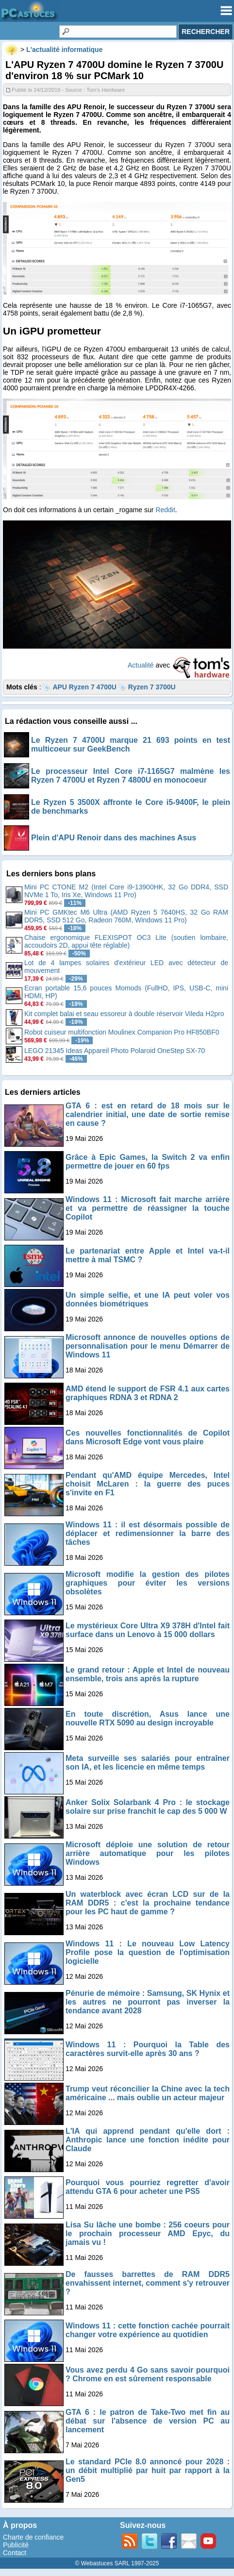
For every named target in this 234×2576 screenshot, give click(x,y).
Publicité (16, 2545)
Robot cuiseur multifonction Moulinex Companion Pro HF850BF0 (121, 1032)
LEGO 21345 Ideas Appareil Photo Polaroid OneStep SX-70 (114, 1050)
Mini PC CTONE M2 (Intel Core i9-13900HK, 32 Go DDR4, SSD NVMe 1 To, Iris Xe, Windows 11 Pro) (126, 891)
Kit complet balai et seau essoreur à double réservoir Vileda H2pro (124, 1014)
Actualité (141, 665)
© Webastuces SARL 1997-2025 (117, 2563)
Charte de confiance (33, 2537)
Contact (14, 2553)
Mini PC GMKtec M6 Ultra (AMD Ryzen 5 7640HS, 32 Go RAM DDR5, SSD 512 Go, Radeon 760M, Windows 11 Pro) (126, 916)
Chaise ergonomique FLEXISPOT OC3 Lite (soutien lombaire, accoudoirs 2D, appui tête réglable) (126, 941)
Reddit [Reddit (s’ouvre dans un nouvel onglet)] (165, 510)
